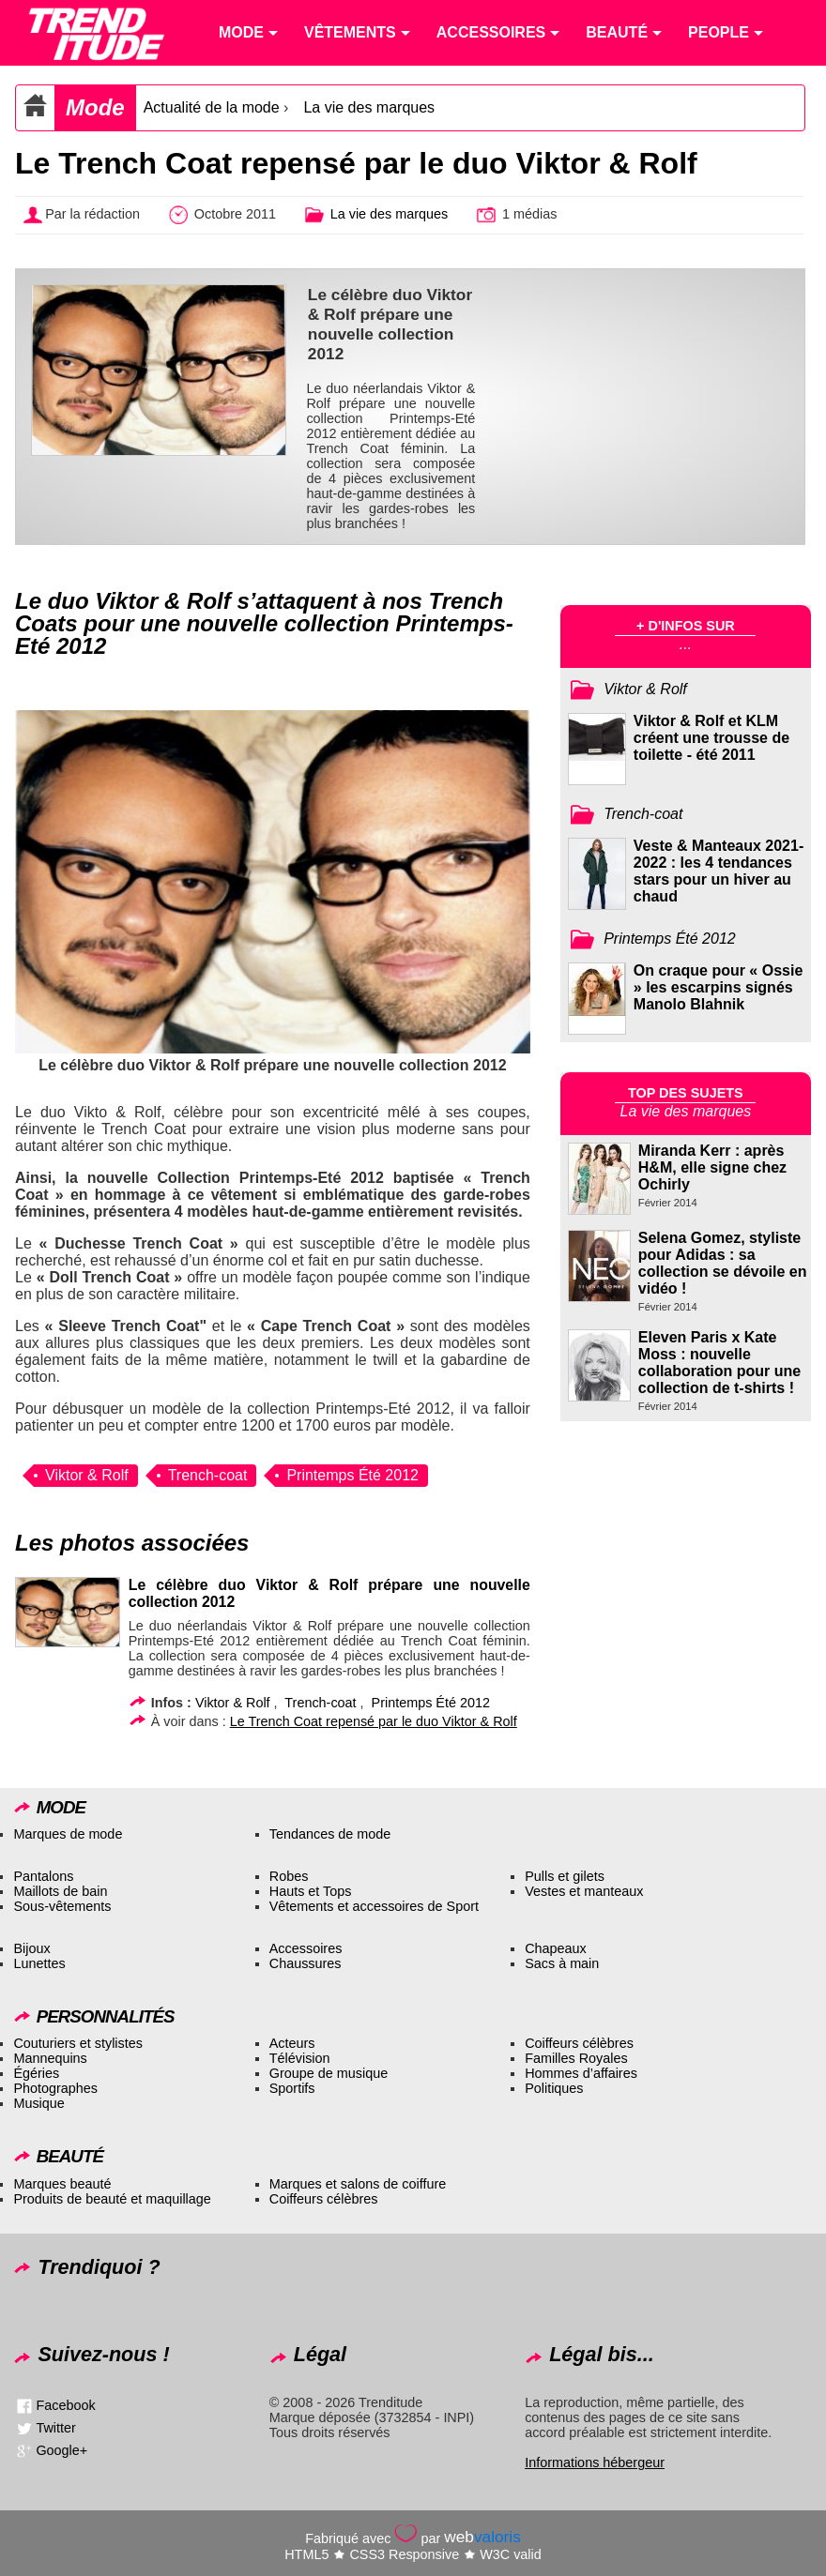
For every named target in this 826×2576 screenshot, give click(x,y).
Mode (95, 107)
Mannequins (49, 2058)
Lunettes (39, 1963)
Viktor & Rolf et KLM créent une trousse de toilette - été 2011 (711, 738)
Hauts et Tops (310, 1891)
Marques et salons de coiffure (358, 2183)
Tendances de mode (330, 1833)
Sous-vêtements (62, 1906)
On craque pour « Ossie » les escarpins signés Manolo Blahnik (718, 987)
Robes (289, 1876)
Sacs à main (562, 1963)
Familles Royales (576, 2058)
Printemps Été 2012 (352, 1475)
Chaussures (305, 1963)
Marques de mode (67, 1833)
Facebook (65, 2405)
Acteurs (292, 2043)
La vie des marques (369, 107)
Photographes (55, 2088)
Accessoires (306, 1948)
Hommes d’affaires (581, 2073)
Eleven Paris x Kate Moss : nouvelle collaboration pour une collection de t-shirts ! (719, 1362)
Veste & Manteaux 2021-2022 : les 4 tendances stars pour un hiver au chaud (718, 871)
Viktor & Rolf (87, 1475)
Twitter (55, 2427)
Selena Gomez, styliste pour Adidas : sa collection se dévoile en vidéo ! (722, 1263)
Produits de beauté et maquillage (111, 2198)
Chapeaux (556, 1948)
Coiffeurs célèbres (579, 2043)
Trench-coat (208, 1475)
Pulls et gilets (564, 1876)
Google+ (61, 2450)
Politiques (554, 2088)
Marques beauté (62, 2183)
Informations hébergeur (595, 2462)
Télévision (299, 2058)
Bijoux (31, 1948)
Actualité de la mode (212, 107)
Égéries (36, 2073)
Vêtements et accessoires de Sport (374, 1906)
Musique (38, 2103)
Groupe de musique (328, 2073)
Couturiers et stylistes (78, 2043)
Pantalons (43, 1876)
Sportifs (292, 2088)
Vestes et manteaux (584, 1891)
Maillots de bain (60, 1891)
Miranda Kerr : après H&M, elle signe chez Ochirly (712, 1167)
